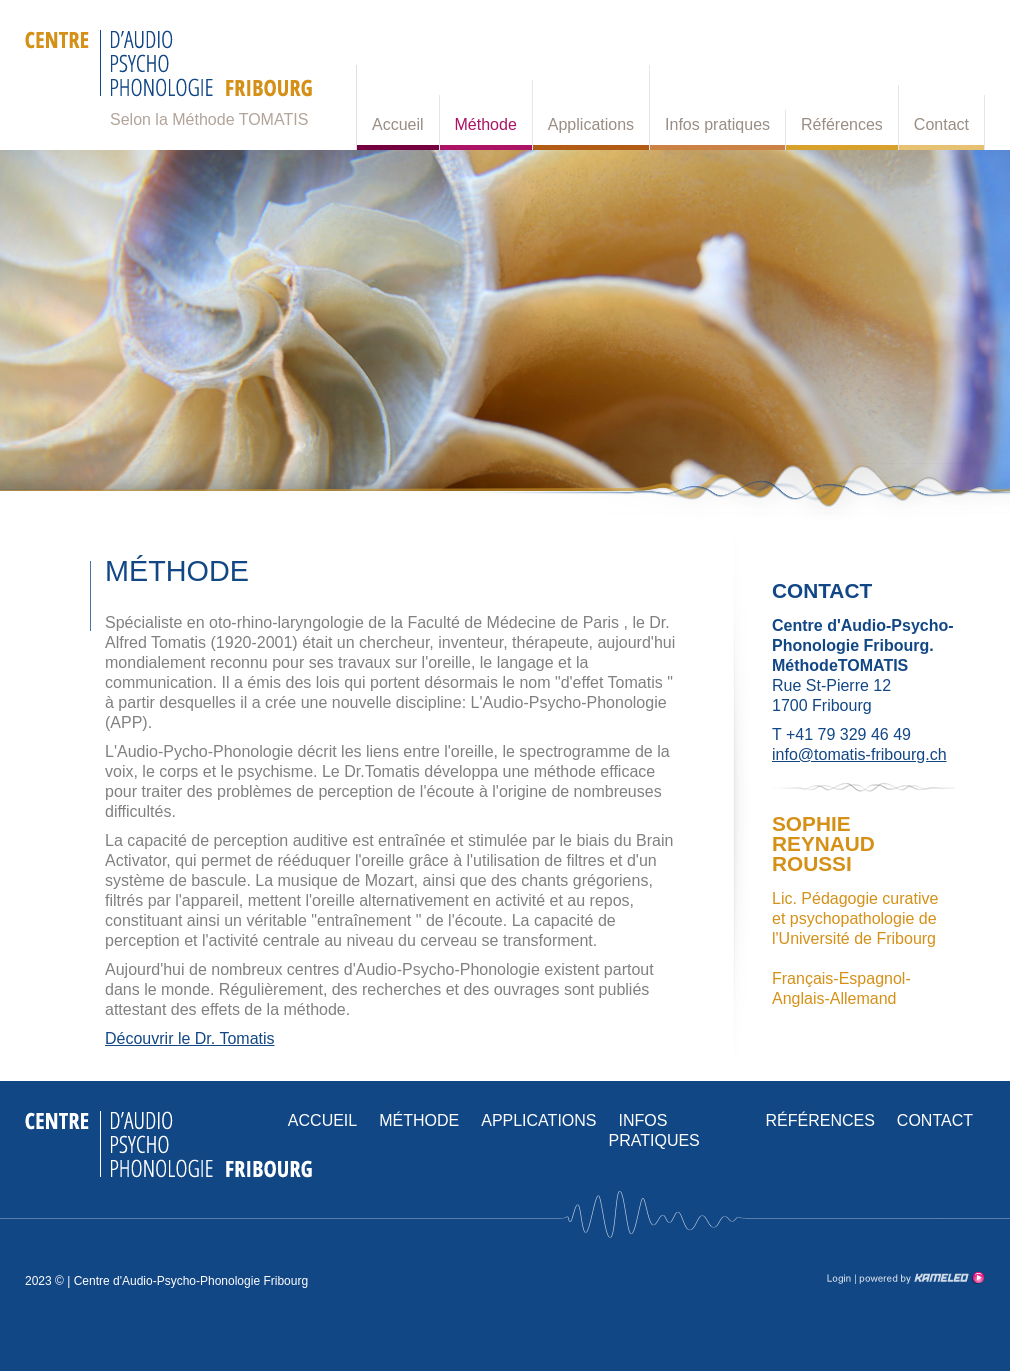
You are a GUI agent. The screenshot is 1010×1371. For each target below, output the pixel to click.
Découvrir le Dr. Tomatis (190, 1038)
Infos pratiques (717, 124)
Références (842, 124)
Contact (941, 124)
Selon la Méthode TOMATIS (209, 119)
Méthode (486, 124)
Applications (591, 124)
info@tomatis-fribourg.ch (859, 754)
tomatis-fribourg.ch (168, 70)
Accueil (398, 124)
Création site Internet (920, 1278)
